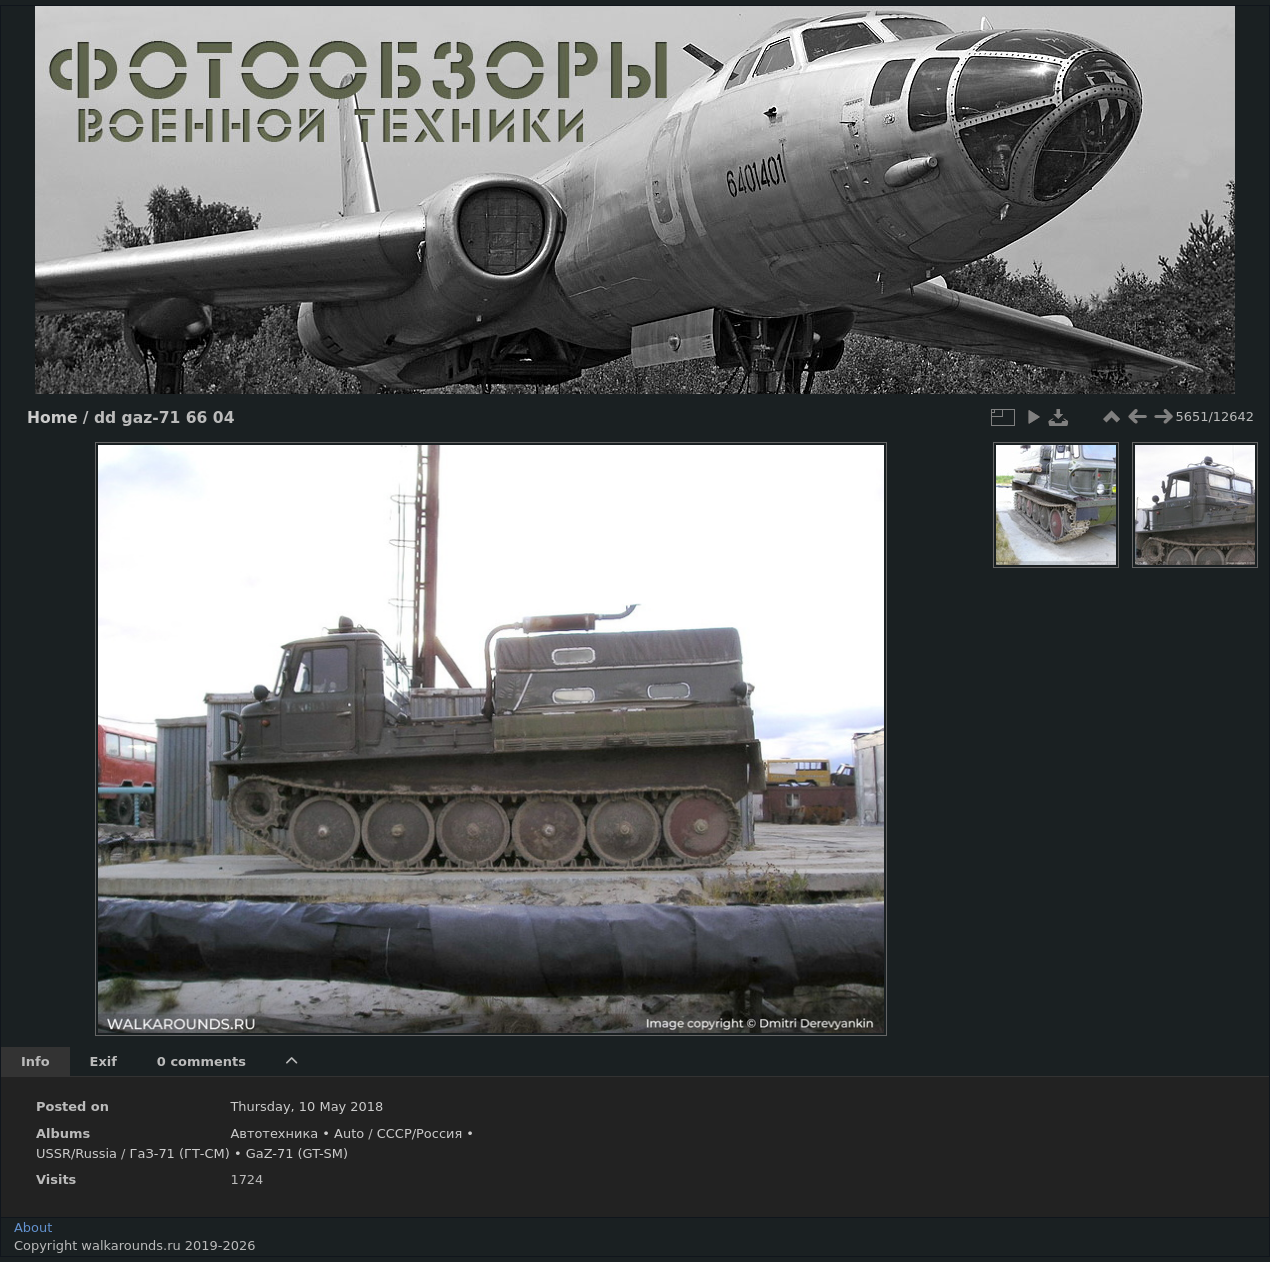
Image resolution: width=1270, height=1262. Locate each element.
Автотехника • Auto (297, 1133)
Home (52, 418)
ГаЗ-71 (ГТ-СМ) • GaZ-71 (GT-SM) (239, 1153)
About (33, 1227)
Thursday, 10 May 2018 (306, 1106)
